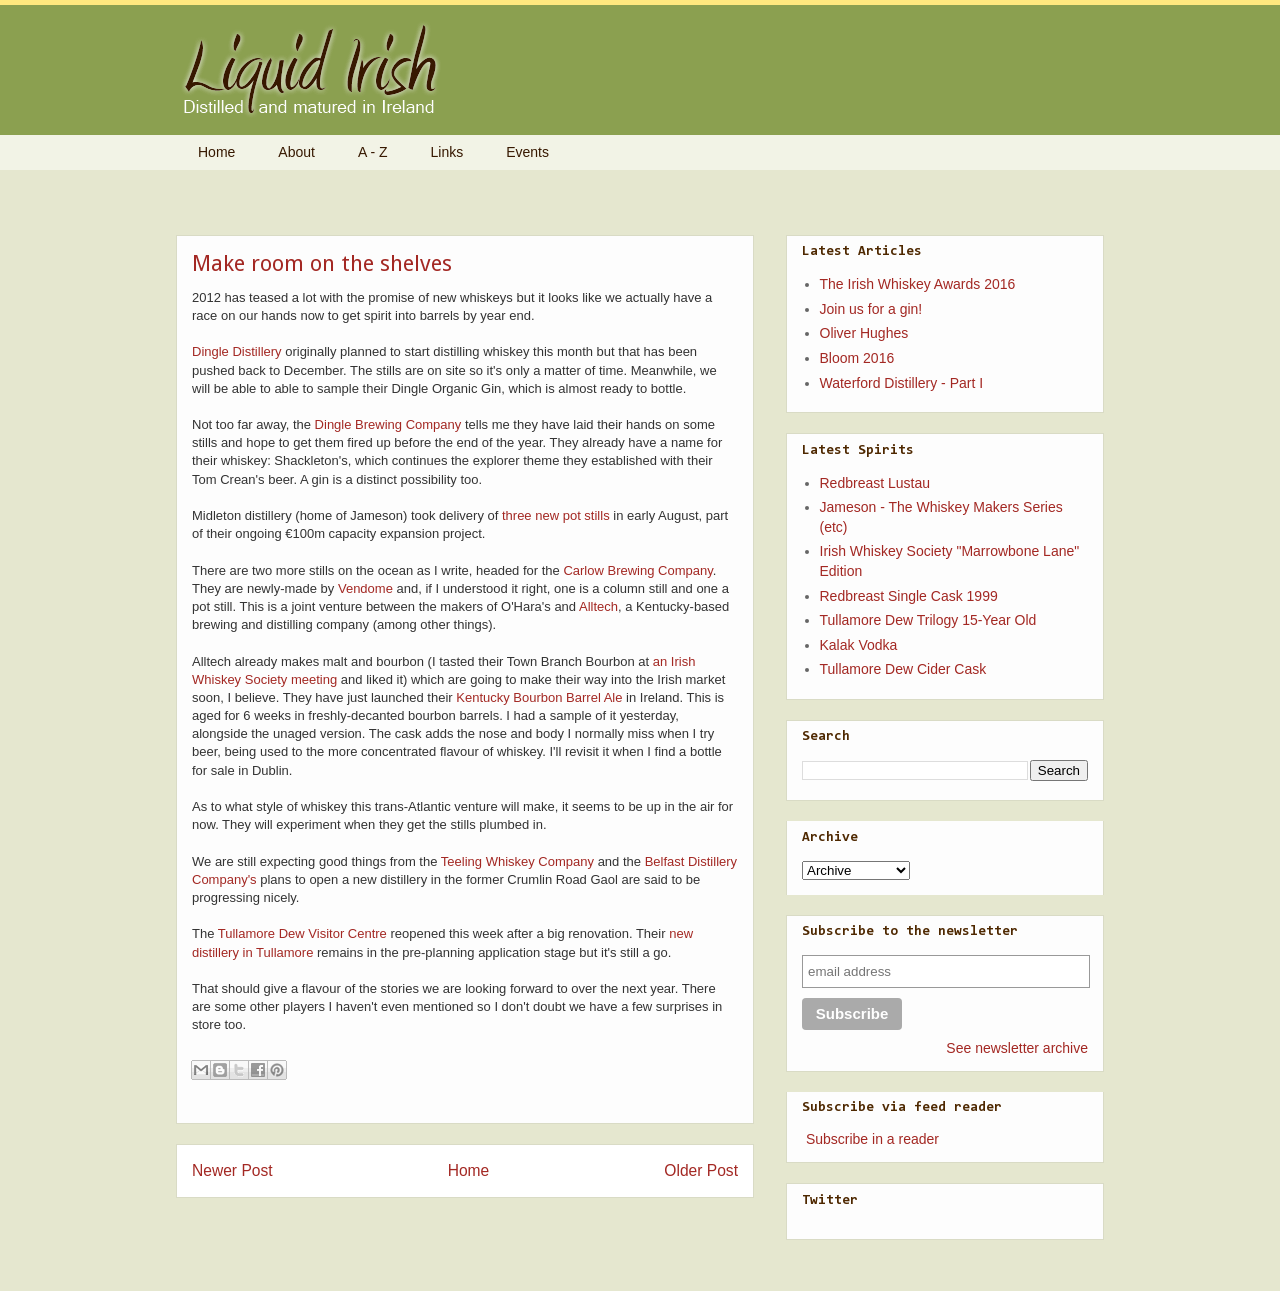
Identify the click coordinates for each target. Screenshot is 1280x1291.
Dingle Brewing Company (388, 424)
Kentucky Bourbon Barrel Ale (539, 697)
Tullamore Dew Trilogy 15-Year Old (928, 620)
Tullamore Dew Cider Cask (903, 669)
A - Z (373, 152)
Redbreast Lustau (875, 483)
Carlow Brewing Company (637, 570)
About (296, 152)
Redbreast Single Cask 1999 (909, 596)
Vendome (365, 588)
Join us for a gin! (871, 309)
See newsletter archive (1017, 1048)
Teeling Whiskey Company (517, 861)
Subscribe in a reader (872, 1139)
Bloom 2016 (857, 358)
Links (447, 152)
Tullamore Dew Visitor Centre (302, 933)
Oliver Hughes (864, 333)
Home (216, 152)
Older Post (701, 1170)
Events (527, 152)
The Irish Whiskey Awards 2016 (918, 284)
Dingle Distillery (237, 351)
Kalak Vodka (859, 645)
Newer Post (232, 1170)
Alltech (598, 606)
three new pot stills (556, 515)
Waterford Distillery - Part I (902, 383)
